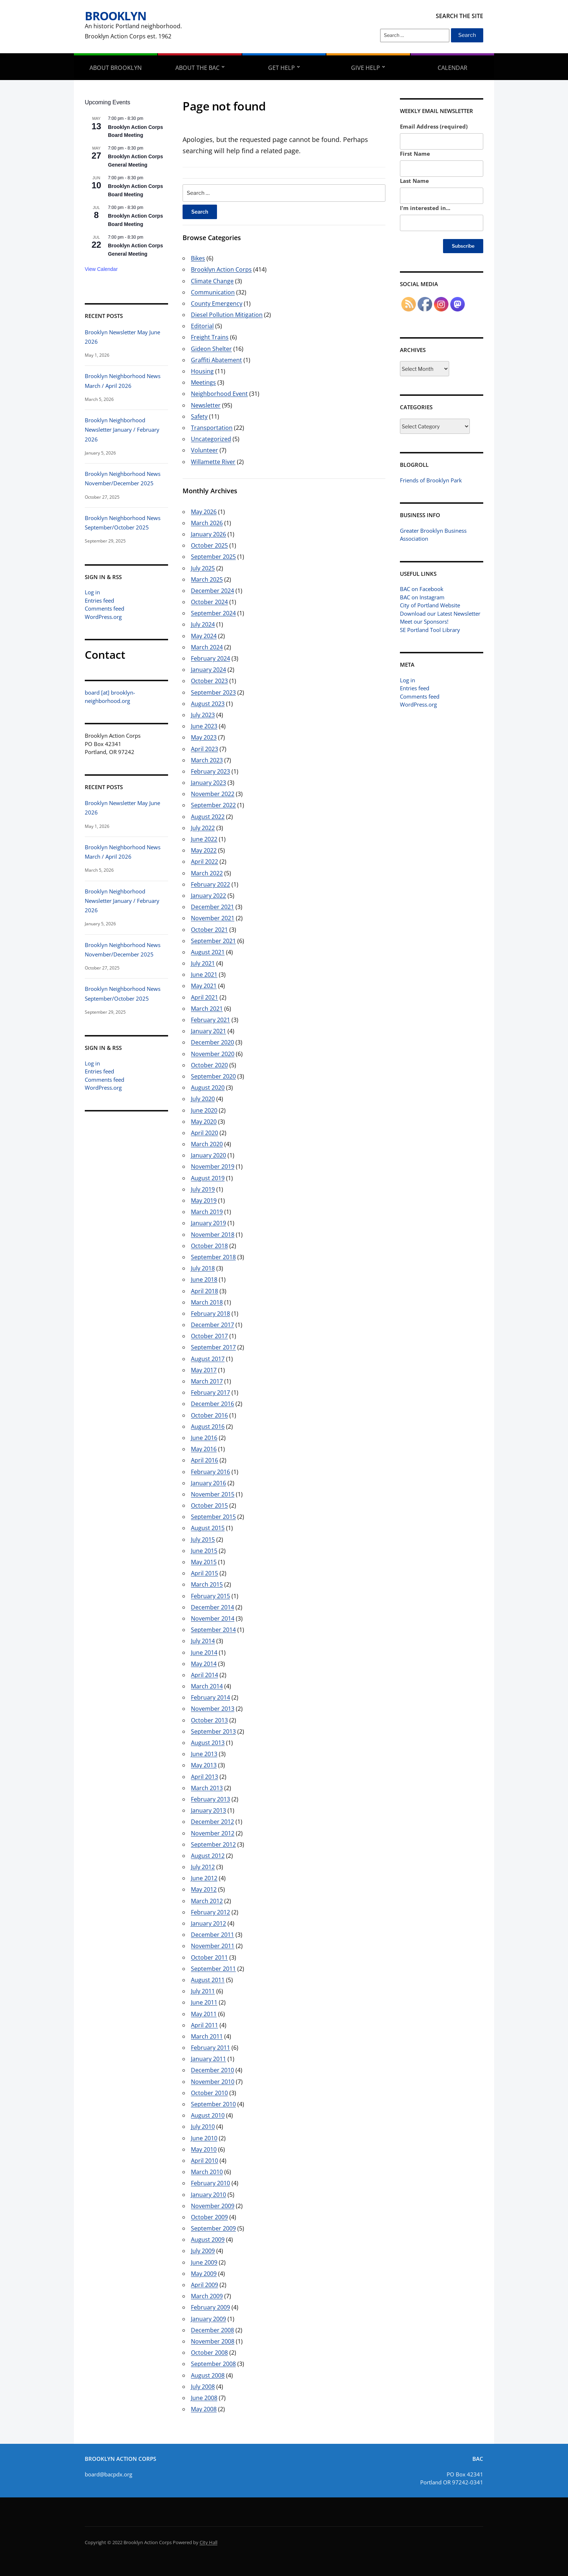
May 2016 (204, 1449)
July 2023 (203, 715)
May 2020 (204, 1122)
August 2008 (208, 2375)
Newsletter (206, 405)
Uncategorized (211, 439)
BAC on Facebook (421, 588)
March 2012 (207, 1901)
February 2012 (210, 1912)
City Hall (208, 2542)
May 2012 (204, 1889)
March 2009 (207, 2296)
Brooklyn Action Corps (221, 269)
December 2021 (212, 907)
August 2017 (208, 1359)
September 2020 (213, 1076)
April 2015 (204, 1573)
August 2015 (208, 1528)
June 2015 (204, 1551)
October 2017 (209, 1336)
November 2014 (212, 1618)
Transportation (212, 428)
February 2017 (210, 1392)
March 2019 (207, 1212)
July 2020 (203, 1099)
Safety (199, 416)
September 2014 (213, 1630)
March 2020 (207, 1144)
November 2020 (212, 1054)
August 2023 (208, 704)
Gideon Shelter (211, 349)
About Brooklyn (115, 68)
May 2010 (204, 2149)
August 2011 (208, 1980)
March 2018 (207, 1302)
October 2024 (209, 602)
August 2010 (208, 2115)
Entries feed (99, 600)
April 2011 (204, 2025)
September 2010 (213, 2104)
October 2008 (209, 2353)
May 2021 (204, 986)
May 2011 (204, 2014)
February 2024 (210, 658)
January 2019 (208, 1223)
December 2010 (212, 2070)
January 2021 (208, 1031)
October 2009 (209, 2217)
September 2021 (213, 941)
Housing (202, 371)
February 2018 (210, 1314)
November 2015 (212, 1494)
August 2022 (208, 817)
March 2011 (207, 2036)
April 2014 (204, 1675)
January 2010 (208, 2195)
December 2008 (212, 2330)
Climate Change (212, 281)
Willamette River (213, 462)
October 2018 (209, 1246)
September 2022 (213, 805)
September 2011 (213, 1969)
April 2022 (204, 862)
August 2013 (208, 1743)
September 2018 (213, 1257)
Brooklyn (115, 16)
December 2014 (212, 1607)
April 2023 (204, 749)
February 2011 (210, 2048)
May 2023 (204, 737)
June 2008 (204, 2398)
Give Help (365, 68)
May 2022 (204, 850)
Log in (92, 592)
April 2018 (204, 1291)
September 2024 (213, 613)
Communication (213, 292)
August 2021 (208, 952)
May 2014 (204, 1664)
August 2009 (208, 2240)
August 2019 (208, 1178)
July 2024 (203, 624)
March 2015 (207, 1584)
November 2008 (212, 2341)
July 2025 (203, 568)
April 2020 (204, 1133)
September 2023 (213, 692)
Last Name (414, 180)
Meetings (203, 382)
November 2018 (212, 1235)
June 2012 (204, 1878)
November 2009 (212, 2206)
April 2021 (204, 997)
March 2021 (207, 1009)
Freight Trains (210, 337)
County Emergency (216, 303)
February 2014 (210, 1697)
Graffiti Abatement (216, 360)
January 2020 (208, 1155)
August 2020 (208, 1088)
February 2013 (210, 1799)
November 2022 (212, 794)
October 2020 (209, 1065)
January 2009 (208, 2319)
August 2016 (208, 1427)
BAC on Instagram (422, 597)
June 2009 (204, 2262)
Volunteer (204, 450)
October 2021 (209, 930)
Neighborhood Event (219, 394)
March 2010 (207, 2172)
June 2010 (204, 2138)
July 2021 (203, 963)
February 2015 (210, 1596)
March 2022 (207, 873)
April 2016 (204, 1460)
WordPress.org (103, 616)
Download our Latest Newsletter (440, 613)
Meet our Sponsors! (424, 621)
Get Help (281, 68)
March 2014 (207, 1686)
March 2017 (207, 1381)
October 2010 (209, 2093)
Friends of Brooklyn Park (431, 480)
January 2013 (208, 1810)
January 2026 (208, 534)
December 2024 (212, 591)
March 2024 (207, 647)
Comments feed (104, 608)
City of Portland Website (430, 605)
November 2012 (212, 1833)
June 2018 (204, 1279)
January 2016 (208, 1483)
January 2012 (208, 1923)
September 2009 (213, 2228)
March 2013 (207, 1788)
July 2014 (203, 1641)
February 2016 (210, 1472)
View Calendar (101, 269)
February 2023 (210, 771)
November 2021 (212, 918)
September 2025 (213, 557)
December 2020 (212, 1042)
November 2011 (212, 1946)
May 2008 (204, 2409)
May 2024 (204, 636)
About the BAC (197, 68)
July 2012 (203, 1867)
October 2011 (209, 1957)
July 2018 (203, 1268)
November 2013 (212, 1709)
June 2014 (204, 1652)
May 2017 (204, 1370)
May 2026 (204, 512)
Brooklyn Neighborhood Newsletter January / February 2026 (122, 429)
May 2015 (204, 1562)
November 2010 (212, 2082)
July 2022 (203, 828)
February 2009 (210, 2307)
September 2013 (213, 1731)
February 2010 (210, 2183)
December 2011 (212, 1935)
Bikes (198, 258)
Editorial (202, 326)
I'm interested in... (425, 207)
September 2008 (213, 2364)
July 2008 (203, 2387)
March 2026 (207, 523)
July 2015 (203, 1539)
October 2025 (209, 545)
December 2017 (212, 1325)
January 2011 (208, 2059)
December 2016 (212, 1404)
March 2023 (207, 760)
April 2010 (204, 2161)
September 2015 (213, 1517)
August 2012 (208, 1856)
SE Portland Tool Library (430, 629)
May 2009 (204, 2274)
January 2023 (208, 783)
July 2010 (203, 2127)
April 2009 (204, 2285)
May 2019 (204, 1201)
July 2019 (203, 1189)
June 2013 (204, 1754)
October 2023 (209, 681)
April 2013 (204, 1777)
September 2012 (213, 1844)
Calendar (452, 68)
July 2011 (203, 1991)
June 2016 (204, 1438)
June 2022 (204, 839)
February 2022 (210, 884)
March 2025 (207, 579)
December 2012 (212, 1822)
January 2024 (208, 670)
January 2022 (208, 896)
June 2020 (204, 1110)
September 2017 (213, 1347)
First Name (415, 153)
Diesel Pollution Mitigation (227, 315)
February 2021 (210, 1020)
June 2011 (204, 2002)
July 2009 (203, 2251)
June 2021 (204, 975)
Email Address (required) (434, 126)
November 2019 (212, 1166)
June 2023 (204, 726)
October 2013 (209, 1720)
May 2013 (204, 1765)
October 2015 (209, 1505)
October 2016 (209, 1415)
